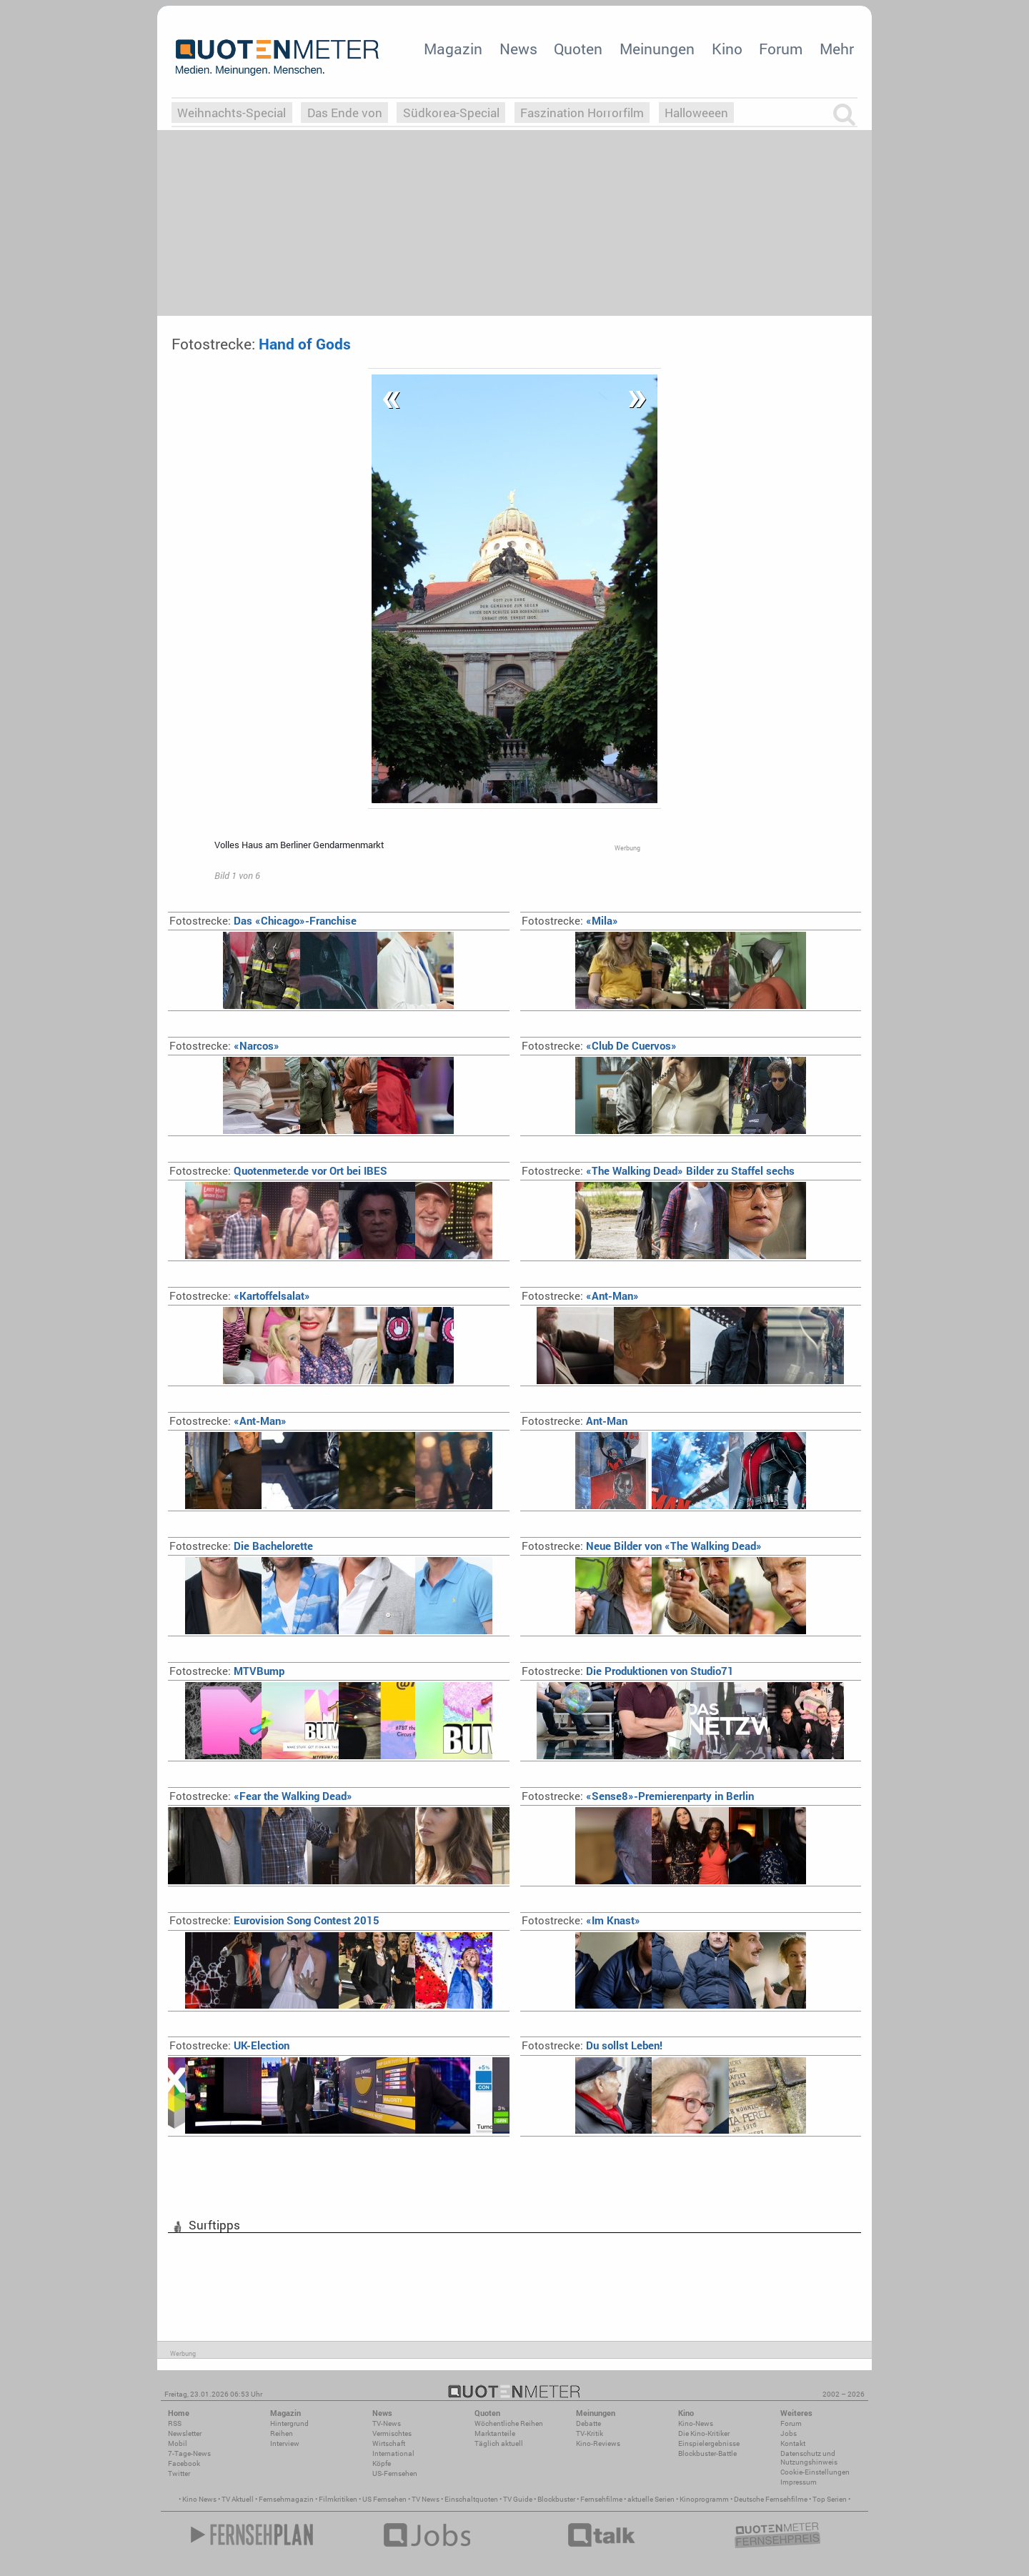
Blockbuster (556, 2499)
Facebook (184, 2463)
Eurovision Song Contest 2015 (274, 1920)
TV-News (386, 2423)
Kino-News (695, 2423)
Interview (284, 2443)
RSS (175, 2423)
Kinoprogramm (704, 2499)
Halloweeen (696, 112)
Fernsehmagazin (286, 2499)
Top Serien (829, 2499)
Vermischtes (392, 2433)
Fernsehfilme (601, 2499)
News (518, 49)
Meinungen (657, 49)
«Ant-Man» (580, 1296)
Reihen (281, 2433)
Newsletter (185, 2433)
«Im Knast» (581, 1920)
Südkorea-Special (451, 112)
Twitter (179, 2473)
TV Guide (517, 2499)
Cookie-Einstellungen (815, 2472)
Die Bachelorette (241, 1546)
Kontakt (792, 2443)
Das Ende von (344, 112)
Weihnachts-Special (231, 112)
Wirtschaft (388, 2443)
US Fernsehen (384, 2499)
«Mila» (570, 921)
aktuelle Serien (651, 2499)
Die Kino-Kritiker (704, 2433)
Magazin (453, 49)
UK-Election (229, 2045)
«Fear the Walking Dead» (260, 1796)
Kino (727, 49)
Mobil (177, 2443)
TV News (425, 2499)
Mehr (837, 49)
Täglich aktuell (498, 2443)
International (393, 2453)
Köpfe (381, 2463)
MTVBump (226, 1671)
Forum (780, 49)
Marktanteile (494, 2433)
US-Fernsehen (394, 2473)
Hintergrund (289, 2423)
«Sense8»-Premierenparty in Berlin (638, 1796)
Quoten (578, 49)
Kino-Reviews (598, 2443)
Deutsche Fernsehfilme (770, 2499)
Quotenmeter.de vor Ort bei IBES (278, 1171)
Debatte (588, 2423)
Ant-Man (574, 1421)
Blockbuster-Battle (707, 2453)
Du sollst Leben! (592, 2045)
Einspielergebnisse (709, 2443)
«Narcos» (224, 1046)
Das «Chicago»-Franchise (263, 921)
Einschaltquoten (471, 2499)
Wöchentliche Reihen (508, 2423)
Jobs (788, 2433)
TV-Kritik (589, 2433)
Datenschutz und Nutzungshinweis (808, 2458)
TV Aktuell (238, 2499)
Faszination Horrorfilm (582, 112)
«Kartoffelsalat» (239, 1296)
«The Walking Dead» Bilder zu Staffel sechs (658, 1171)
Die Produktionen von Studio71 (628, 1671)
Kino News (199, 2499)
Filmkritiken (338, 2499)
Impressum (798, 2482)
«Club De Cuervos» (599, 1046)
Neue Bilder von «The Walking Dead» (642, 1546)
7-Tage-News (189, 2453)
